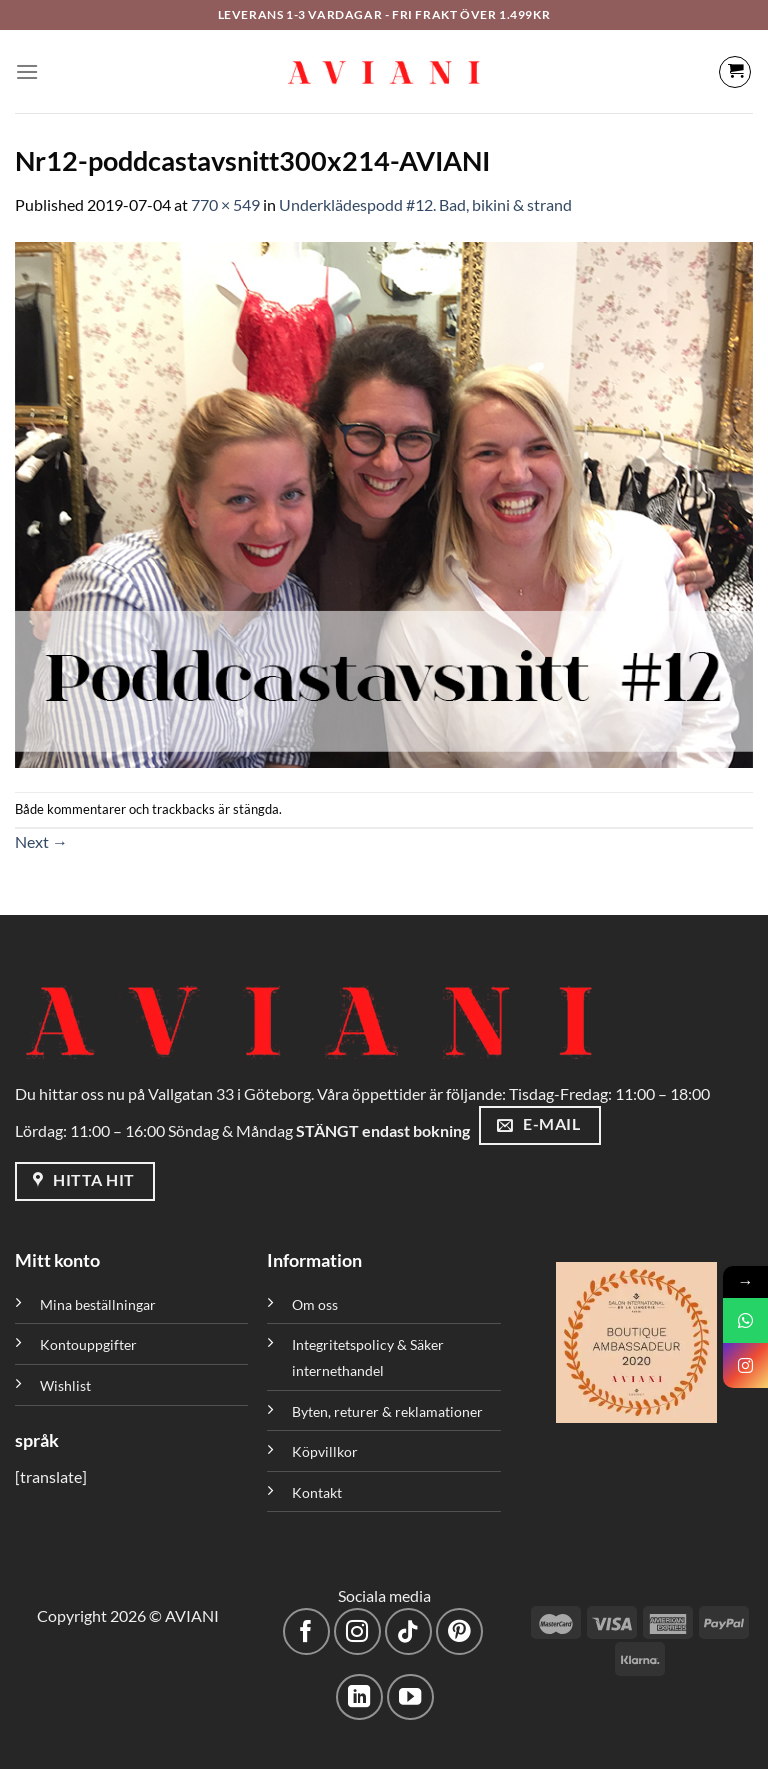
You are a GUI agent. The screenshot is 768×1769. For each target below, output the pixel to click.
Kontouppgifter (88, 1344)
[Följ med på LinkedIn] (359, 1697)
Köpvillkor (325, 1451)
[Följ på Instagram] (357, 1631)
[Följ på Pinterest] (459, 1631)
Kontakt (317, 1492)
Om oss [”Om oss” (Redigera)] (315, 1304)
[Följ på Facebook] (306, 1631)
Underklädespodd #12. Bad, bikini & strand (425, 204)
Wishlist (65, 1385)
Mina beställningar (99, 1304)
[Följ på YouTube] (410, 1697)
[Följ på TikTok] (408, 1631)
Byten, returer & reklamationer (387, 1411)
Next (41, 841)
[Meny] (27, 71)
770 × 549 (225, 204)
